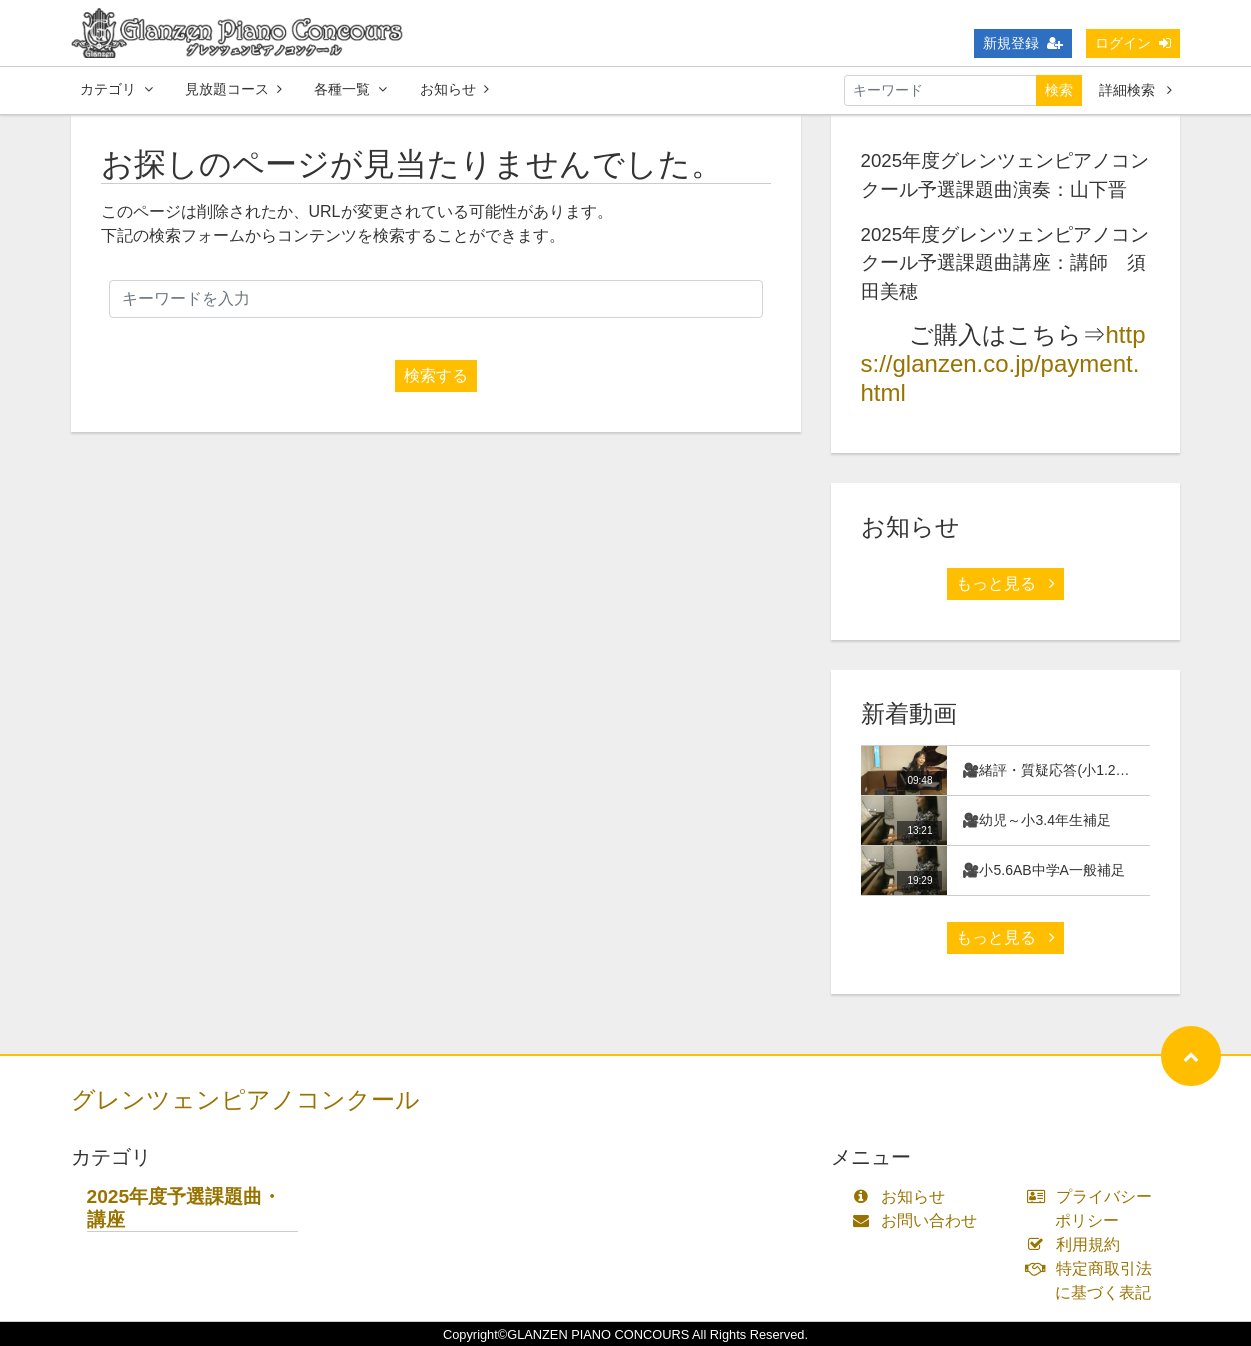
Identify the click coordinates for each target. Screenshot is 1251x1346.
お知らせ (454, 89)
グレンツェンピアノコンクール (245, 1099)
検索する (436, 375)
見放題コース (233, 89)
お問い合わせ (919, 1220)
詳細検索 (1135, 90)
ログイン (1133, 43)
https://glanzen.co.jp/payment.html (1003, 363)
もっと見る (1005, 583)
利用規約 (1077, 1244)
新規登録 (1023, 43)
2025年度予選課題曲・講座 (184, 1208)
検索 (1059, 90)
